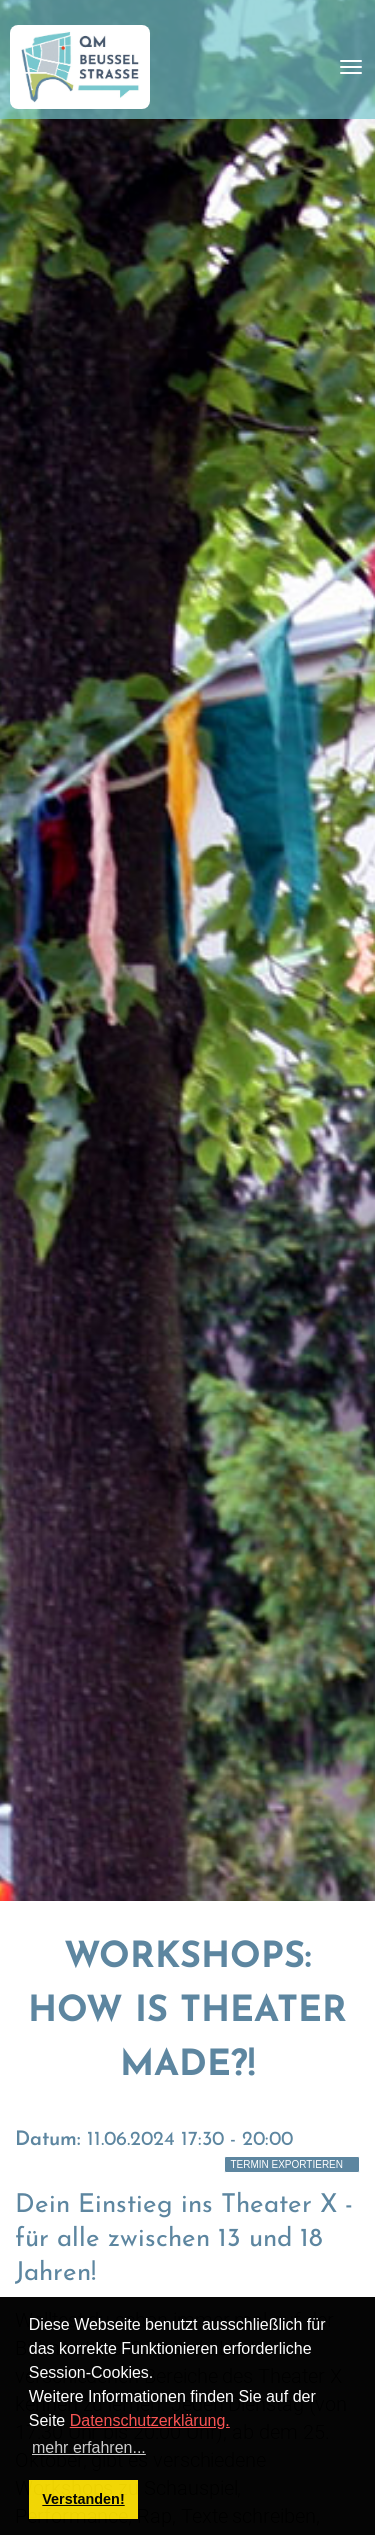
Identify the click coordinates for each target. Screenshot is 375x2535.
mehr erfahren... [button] (89, 2447)
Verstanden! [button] (83, 2499)
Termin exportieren (286, 2164)
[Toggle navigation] (351, 67)
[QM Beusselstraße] (80, 67)
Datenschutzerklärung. (150, 2420)
